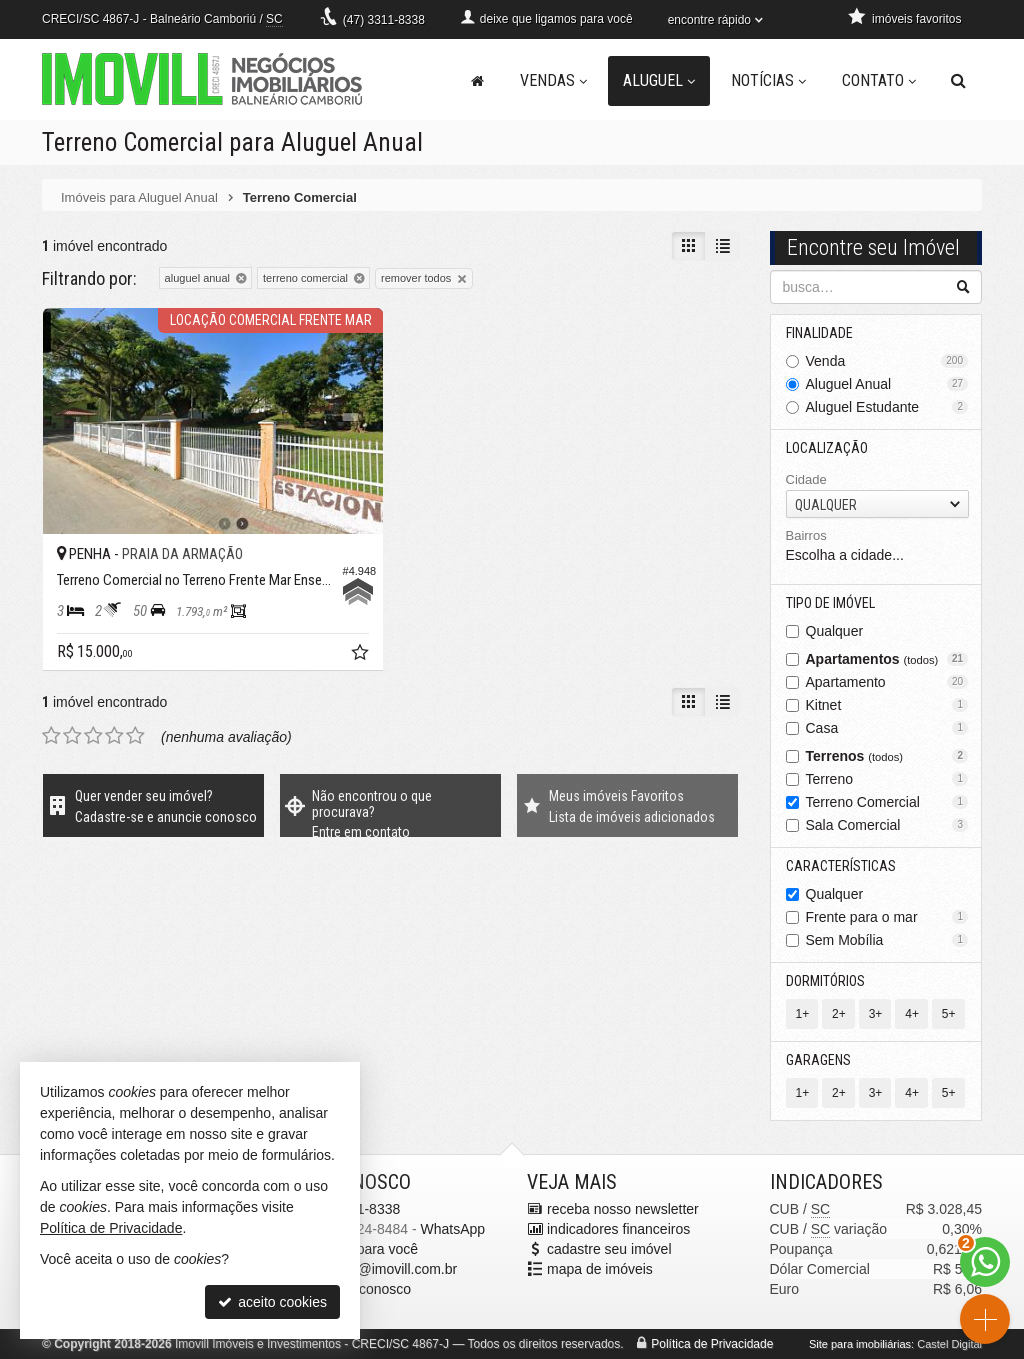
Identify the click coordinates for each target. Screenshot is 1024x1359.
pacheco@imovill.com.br (381, 1269)
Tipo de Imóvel (830, 603)
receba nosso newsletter (623, 1209)
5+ (949, 1014)
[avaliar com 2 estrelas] (72, 736)
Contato (879, 80)
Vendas (553, 80)
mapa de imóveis (600, 1269)
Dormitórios (825, 981)
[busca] (958, 81)
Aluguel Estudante (887, 407)
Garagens (818, 1060)
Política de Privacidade (712, 1344)
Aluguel (659, 80)
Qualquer (835, 631)
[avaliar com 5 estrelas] (135, 736)
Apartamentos (887, 659)
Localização (827, 448)
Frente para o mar (887, 917)
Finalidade (819, 333)
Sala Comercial (887, 825)
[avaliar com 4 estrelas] (114, 736)
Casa (887, 728)
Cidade (806, 479)
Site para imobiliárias (860, 1344)
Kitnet (887, 705)
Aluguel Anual (887, 384)
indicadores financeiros (618, 1229)
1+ (803, 1014)
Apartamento (887, 682)
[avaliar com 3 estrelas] (93, 736)
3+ (876, 1014)
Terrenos (887, 756)
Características (841, 866)
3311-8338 (384, 20)
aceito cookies (272, 1302)
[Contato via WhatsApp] (985, 1262)
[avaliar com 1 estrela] (51, 736)
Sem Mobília (887, 940)
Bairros (806, 535)
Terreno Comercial (887, 802)
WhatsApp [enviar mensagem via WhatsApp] (452, 1229)
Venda (887, 361)
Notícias (768, 80)
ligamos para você (362, 1249)
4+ (912, 1014)
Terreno (887, 779)
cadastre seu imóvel (609, 1249)
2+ (839, 1014)
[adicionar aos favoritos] (362, 655)
